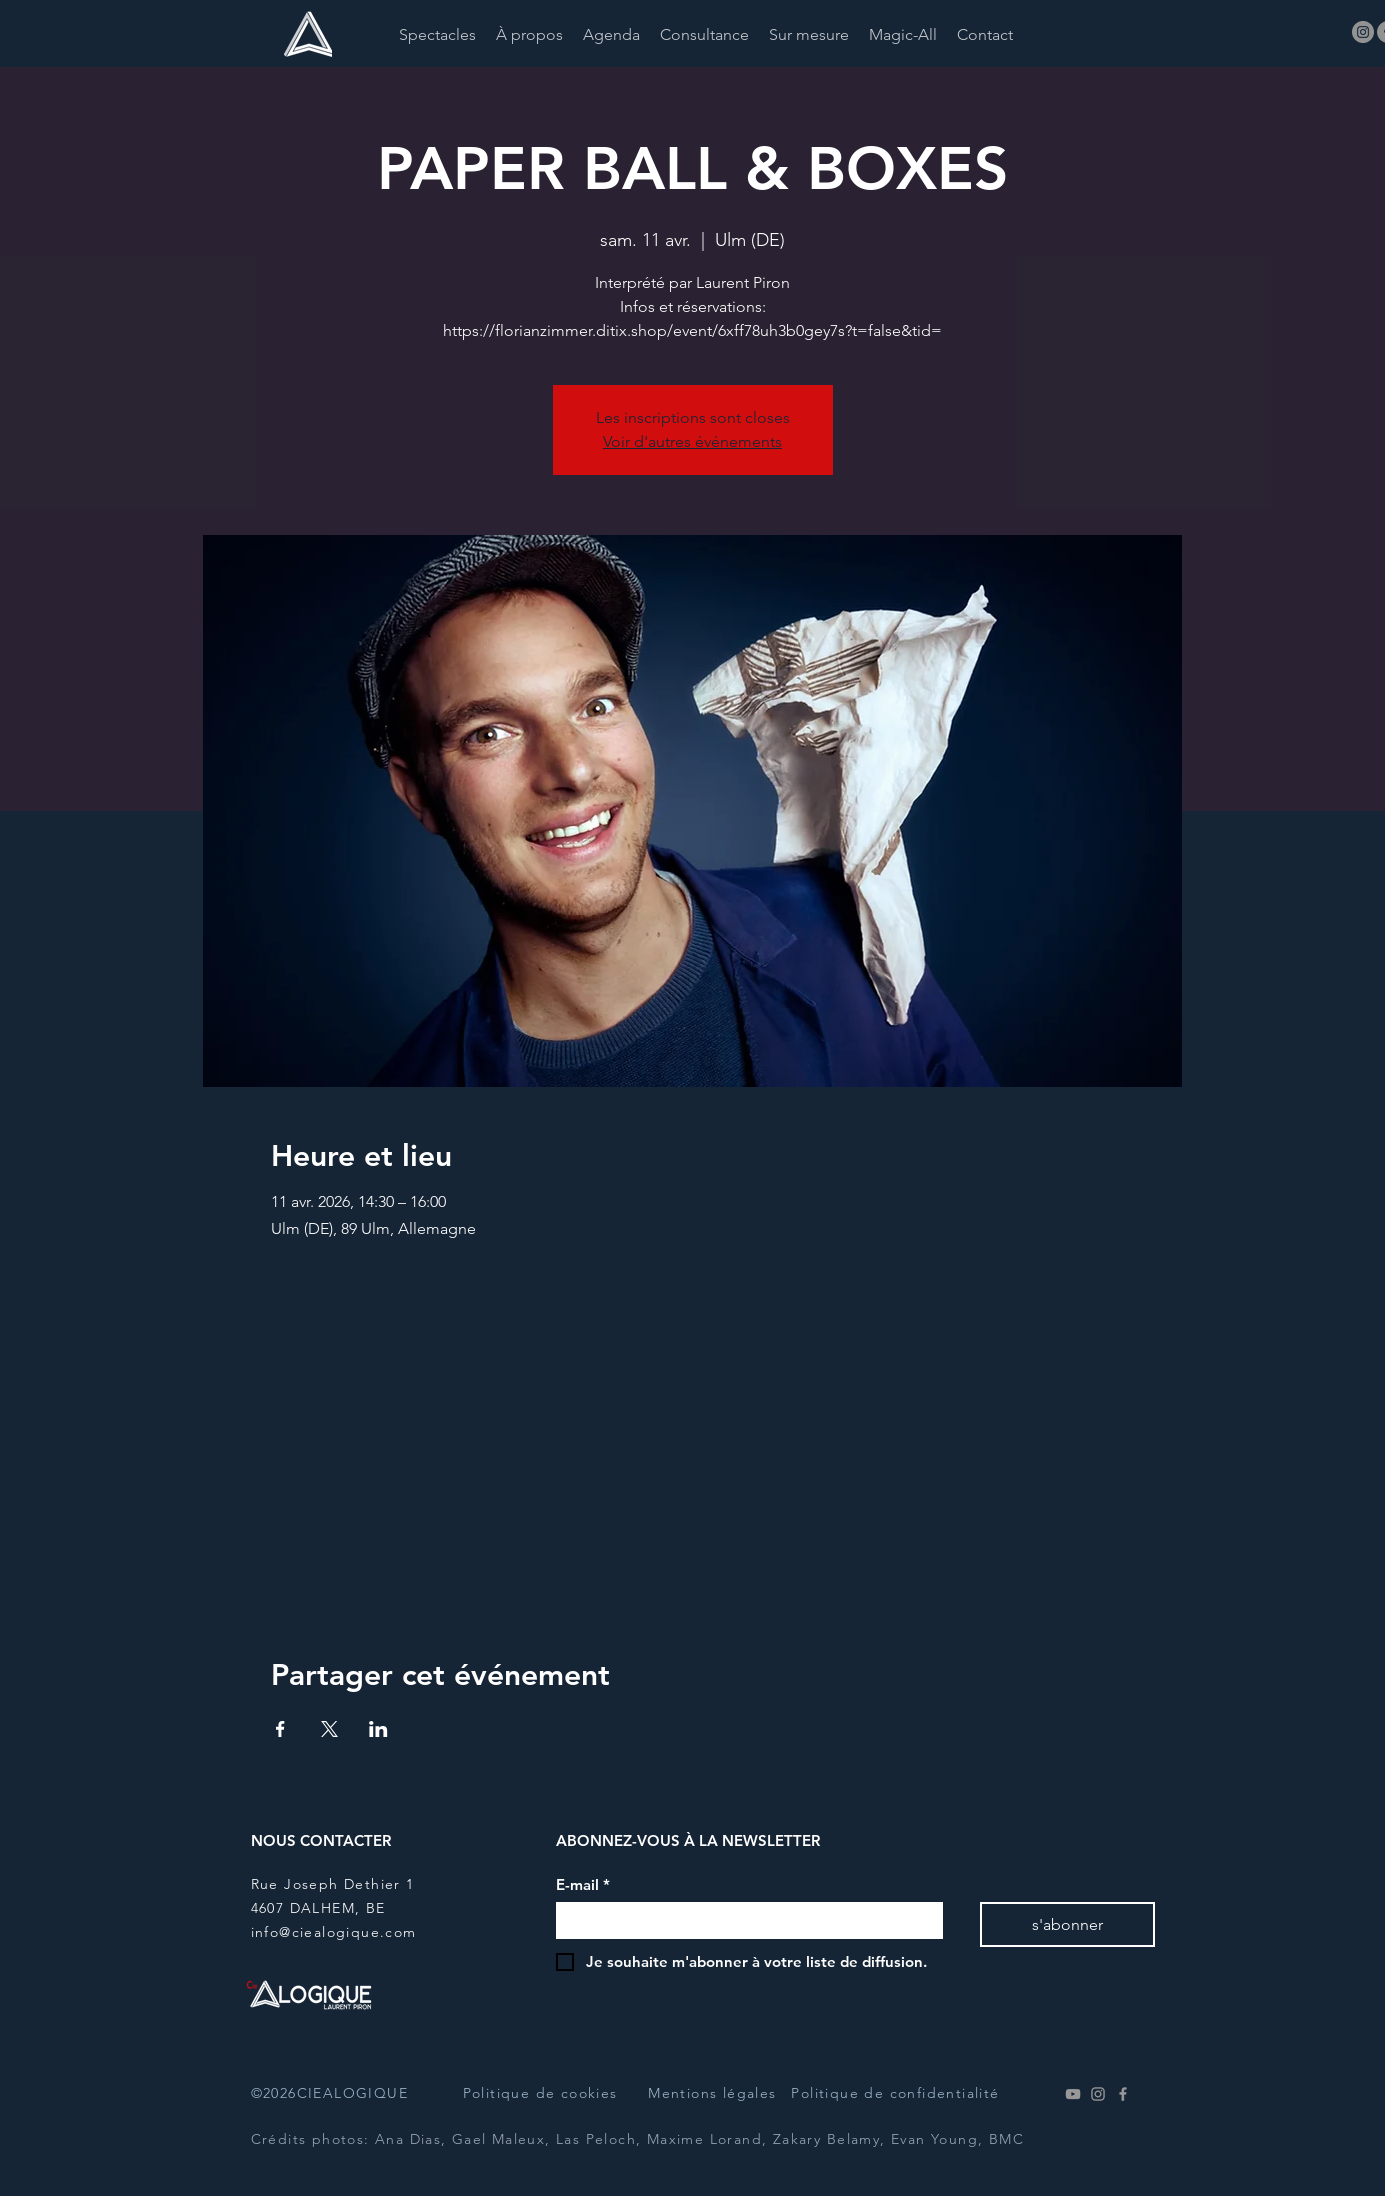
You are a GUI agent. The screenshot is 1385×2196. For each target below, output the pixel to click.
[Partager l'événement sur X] (329, 1729)
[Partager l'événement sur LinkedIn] (378, 1729)
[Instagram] (1363, 32)
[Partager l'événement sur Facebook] (280, 1729)
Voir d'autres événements (692, 441)
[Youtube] (1073, 2094)
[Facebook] (1123, 2094)
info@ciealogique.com (334, 1932)
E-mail (583, 1885)
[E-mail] (743, 1920)
